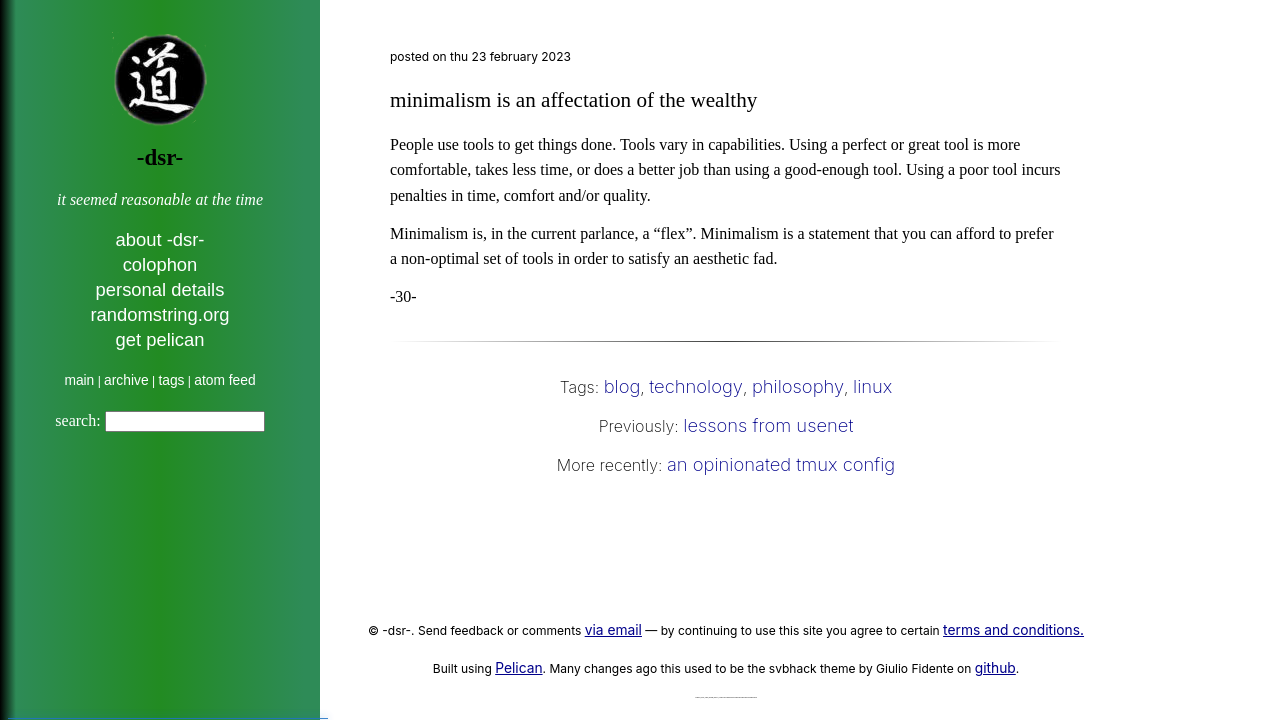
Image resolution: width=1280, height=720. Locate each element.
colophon (160, 264)
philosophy (798, 386)
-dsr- (160, 157)
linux (872, 386)
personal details (160, 289)
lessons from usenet (768, 425)
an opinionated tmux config (781, 464)
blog (622, 386)
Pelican (518, 668)
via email (613, 630)
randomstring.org (159, 314)
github (995, 668)
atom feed (224, 380)
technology (696, 386)
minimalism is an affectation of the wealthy (573, 100)
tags (171, 380)
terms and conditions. (1013, 630)
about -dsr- (160, 239)
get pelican (160, 339)
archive (126, 380)
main (79, 380)
